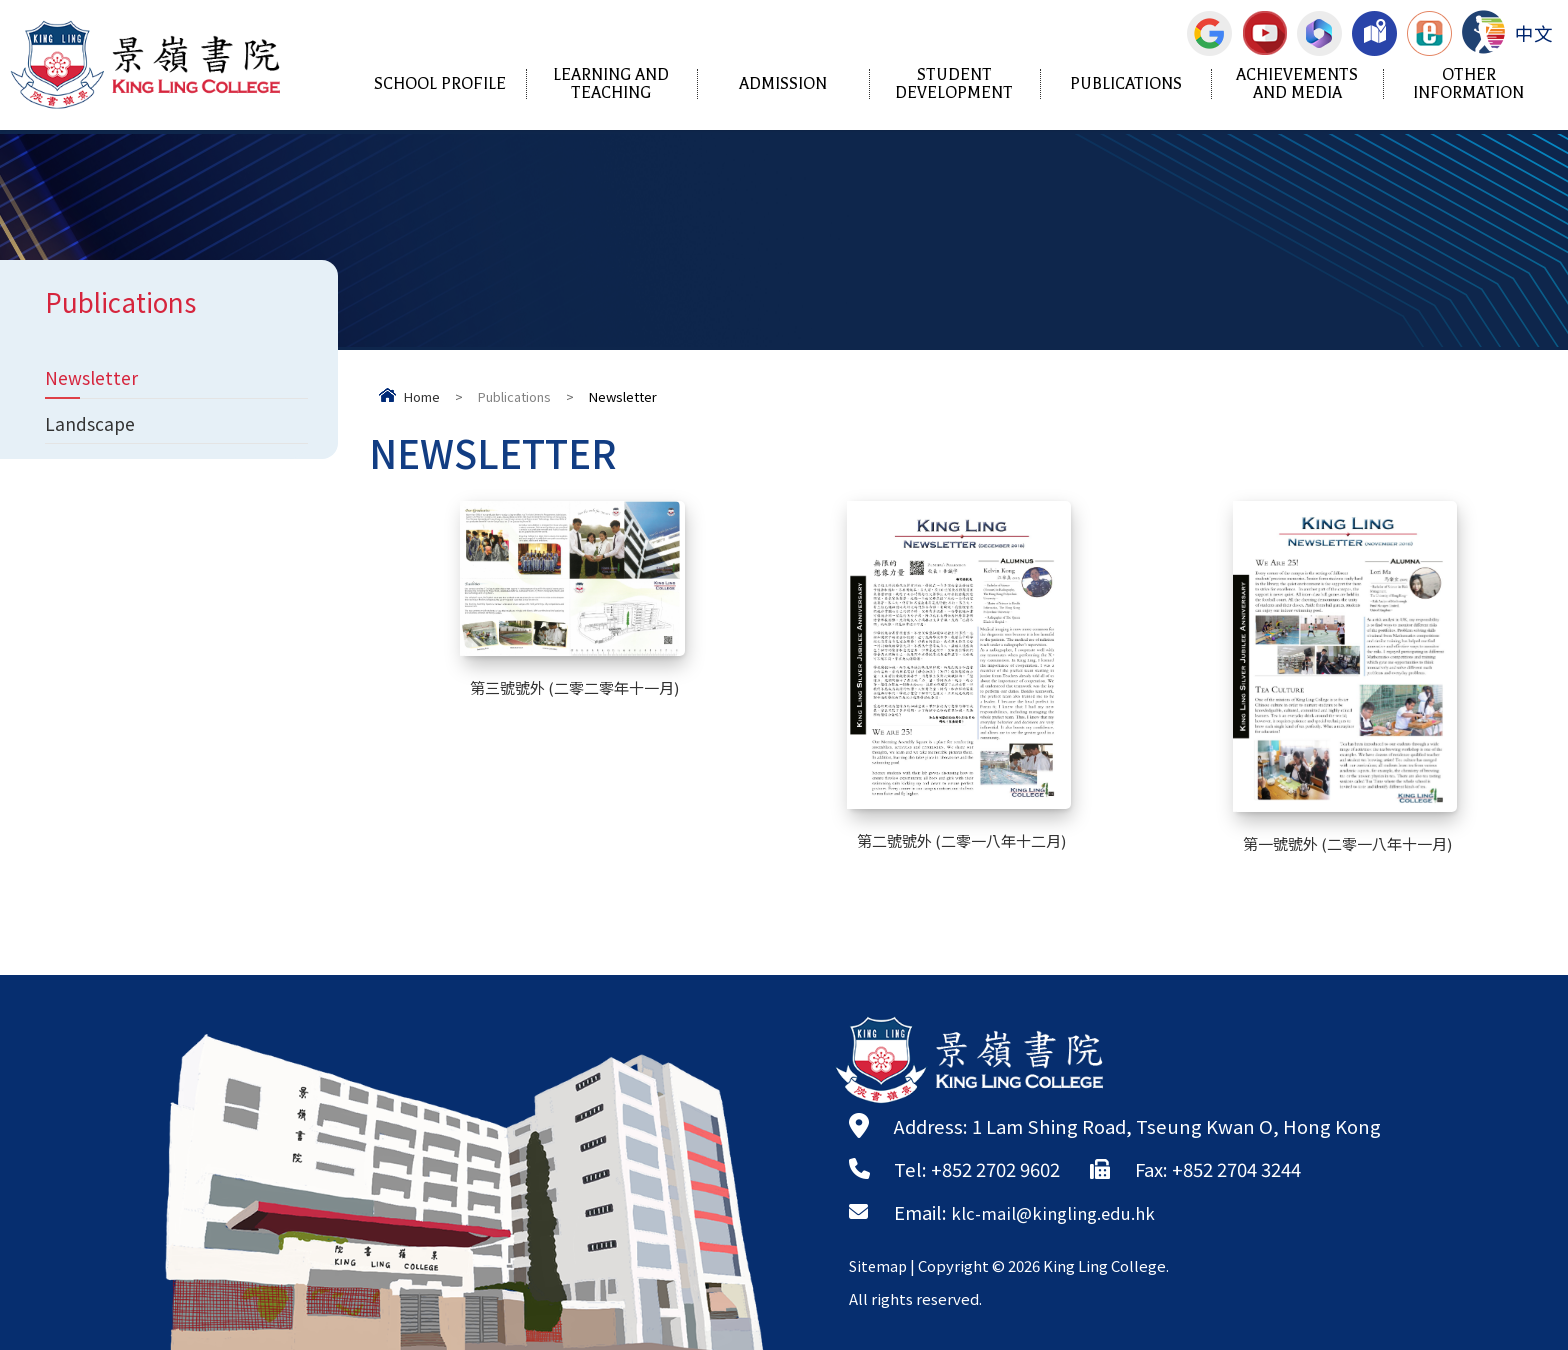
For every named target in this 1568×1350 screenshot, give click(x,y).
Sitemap (880, 1265)
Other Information (1468, 84)
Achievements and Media (1297, 84)
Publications (1126, 84)
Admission (783, 84)
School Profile (440, 84)
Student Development (954, 84)
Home (422, 396)
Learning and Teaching (611, 84)
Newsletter (95, 379)
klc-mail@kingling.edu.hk (1063, 1212)
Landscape (92, 428)
